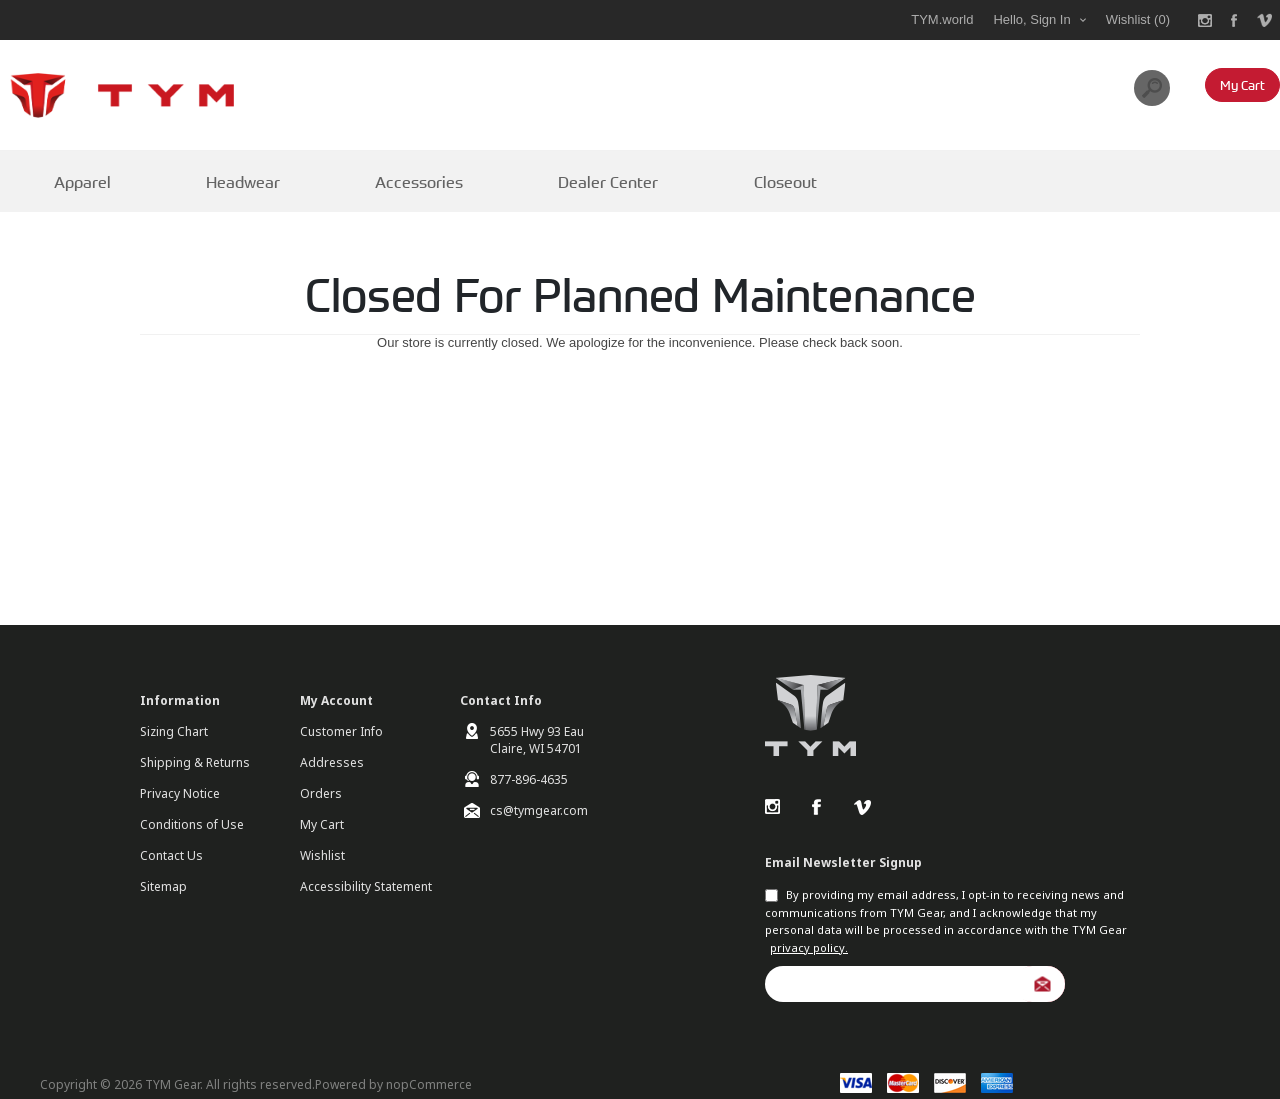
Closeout (687, 171)
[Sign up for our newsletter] (915, 962)
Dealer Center (532, 171)
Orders (321, 772)
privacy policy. (809, 925)
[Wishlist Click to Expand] (1138, 20)
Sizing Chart (174, 710)
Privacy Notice (180, 772)
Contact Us (171, 834)
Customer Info (341, 710)
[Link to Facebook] (1235, 20)
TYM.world (942, 19)
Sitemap (163, 865)
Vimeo (862, 786)
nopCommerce (429, 1062)
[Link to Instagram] (1205, 20)
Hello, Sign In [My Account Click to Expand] (1031, 19)
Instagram (772, 786)
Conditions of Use (192, 803)
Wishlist (322, 834)
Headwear (212, 171)
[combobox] (1049, 88)
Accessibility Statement (366, 865)
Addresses (332, 741)
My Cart (322, 803)
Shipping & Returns (195, 741)
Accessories (367, 171)
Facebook (817, 786)
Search (1152, 88)
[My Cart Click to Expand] (1242, 85)
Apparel (68, 171)
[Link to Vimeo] (1265, 20)
